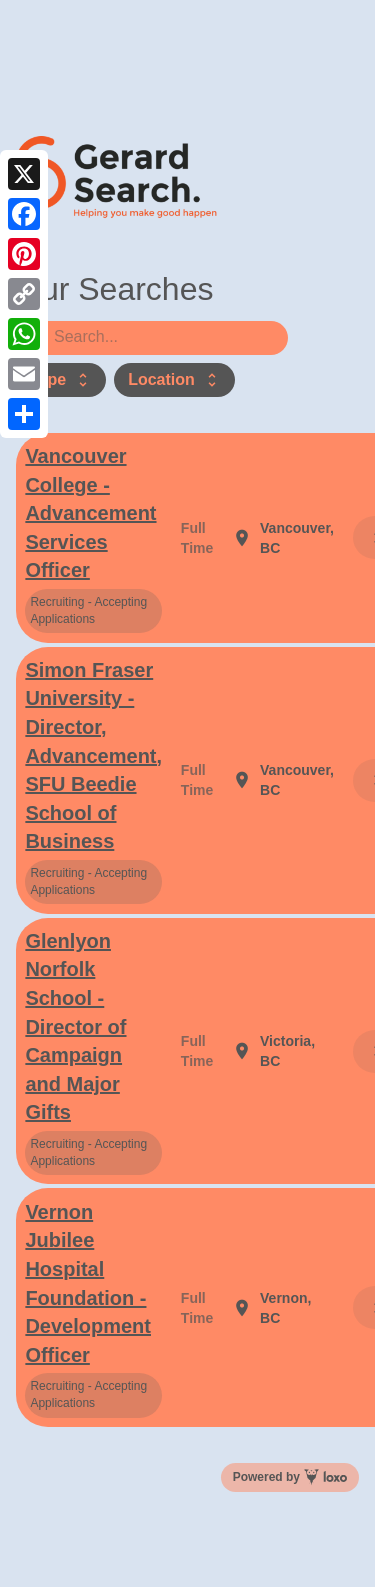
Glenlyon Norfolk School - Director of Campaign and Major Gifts (75, 1026)
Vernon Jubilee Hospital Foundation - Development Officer (88, 1283)
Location (174, 380)
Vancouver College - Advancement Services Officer (90, 513)
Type (61, 380)
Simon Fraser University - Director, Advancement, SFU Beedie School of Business (93, 755)
